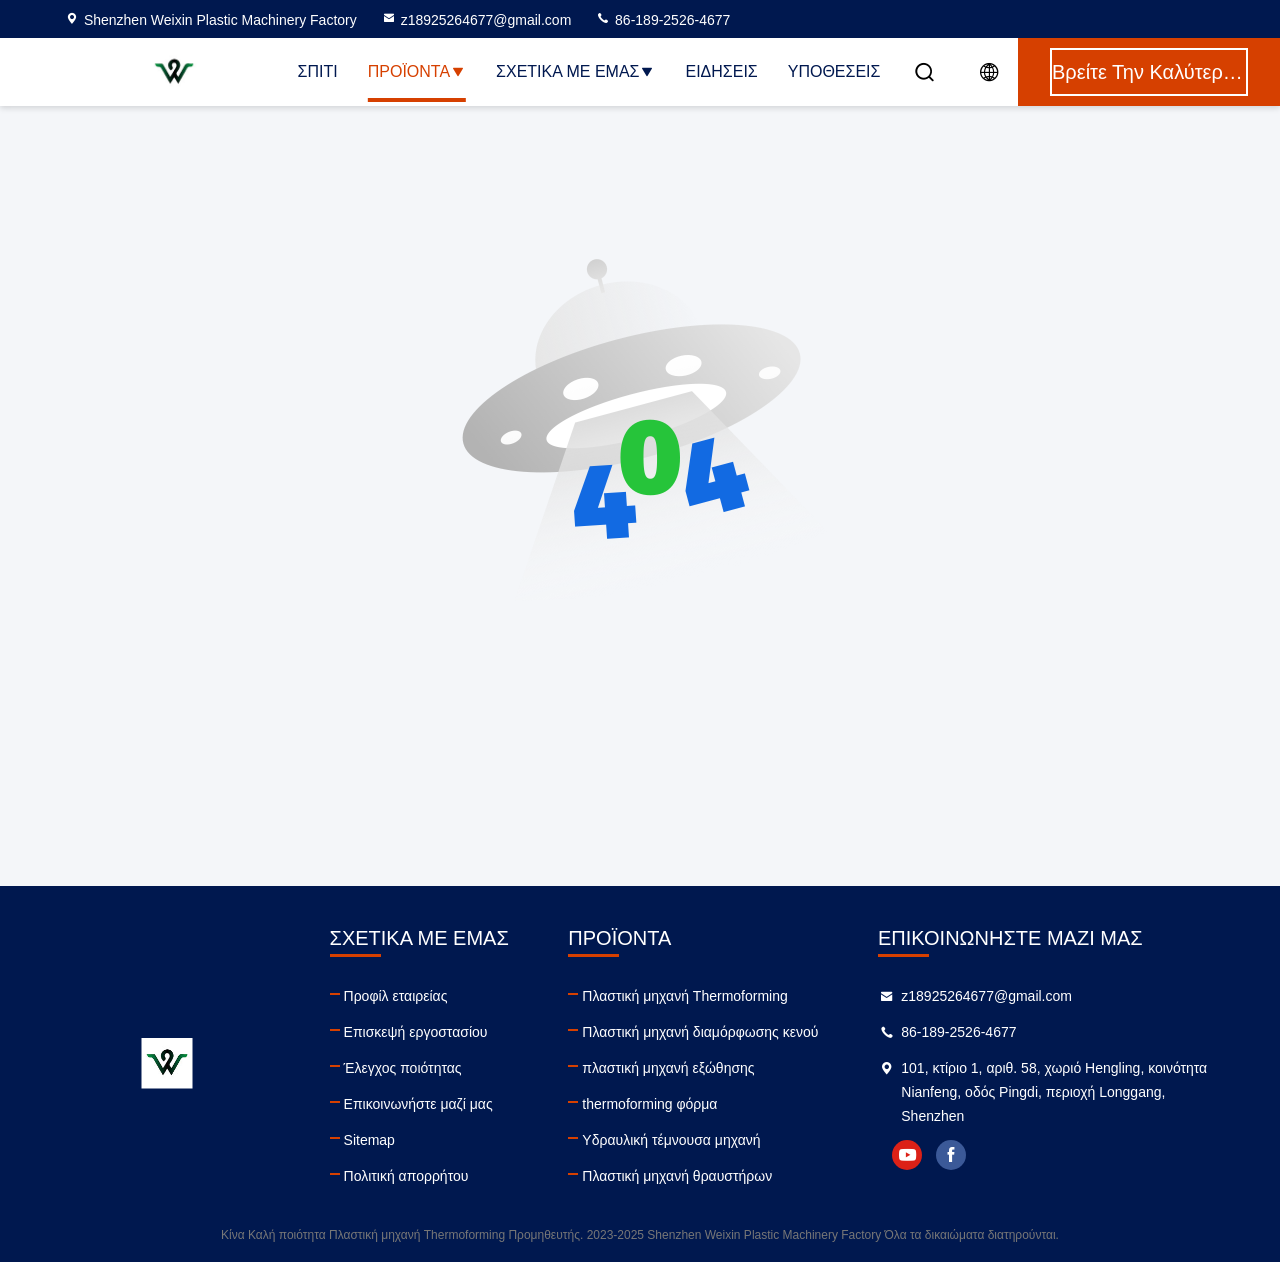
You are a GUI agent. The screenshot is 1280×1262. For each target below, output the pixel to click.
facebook (951, 1155)
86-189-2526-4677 (662, 20)
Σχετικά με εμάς (575, 71)
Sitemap (369, 1140)
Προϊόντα (417, 71)
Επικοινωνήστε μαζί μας (418, 1104)
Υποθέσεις (834, 71)
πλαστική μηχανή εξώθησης (668, 1068)
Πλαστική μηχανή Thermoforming (684, 996)
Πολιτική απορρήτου (406, 1176)
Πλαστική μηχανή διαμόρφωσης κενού (700, 1032)
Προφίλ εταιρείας (396, 996)
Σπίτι (318, 71)
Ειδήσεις (721, 71)
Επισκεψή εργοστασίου (416, 1032)
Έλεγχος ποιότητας (403, 1068)
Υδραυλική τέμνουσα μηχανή (671, 1140)
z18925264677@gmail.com (476, 20)
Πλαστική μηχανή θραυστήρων (677, 1176)
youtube (907, 1155)
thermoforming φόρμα (649, 1104)
